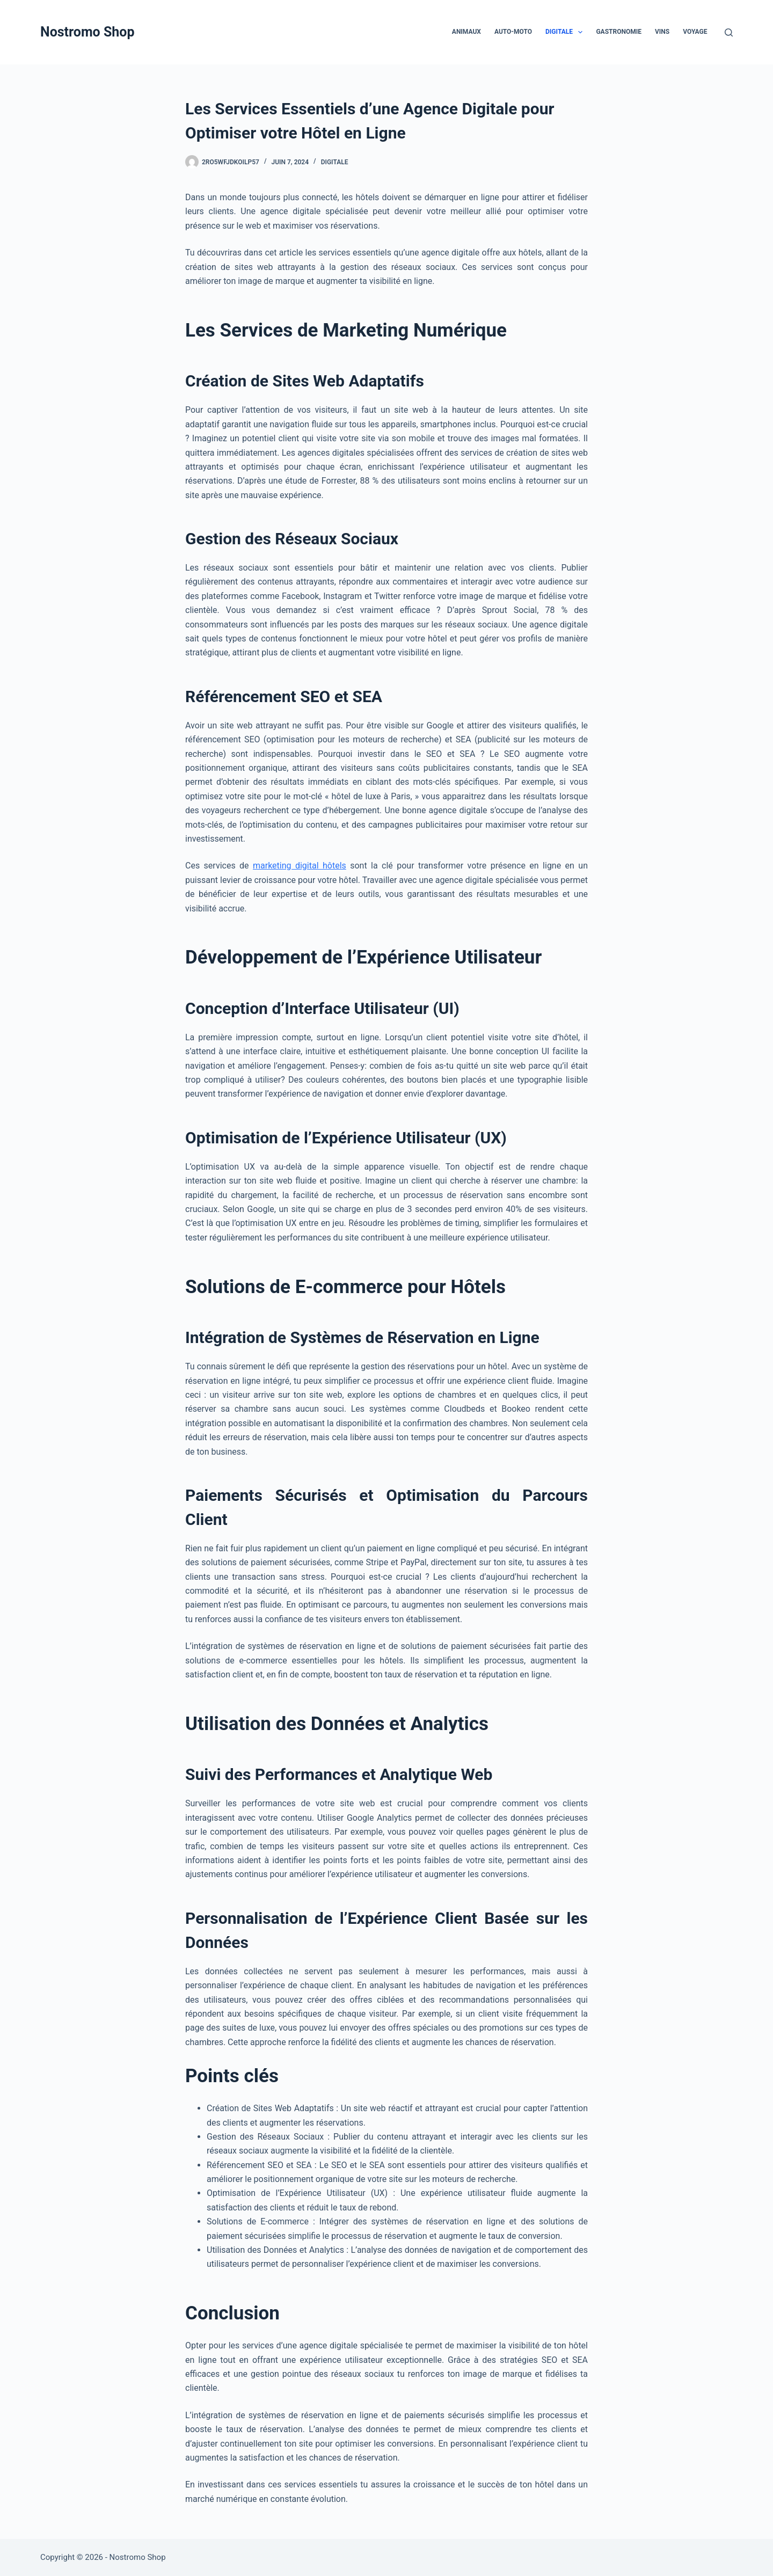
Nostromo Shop (87, 32)
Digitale (566, 32)
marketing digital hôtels (299, 865)
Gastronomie (618, 31)
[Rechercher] (729, 32)
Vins (662, 31)
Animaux (466, 31)
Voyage (695, 31)
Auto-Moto (513, 31)
